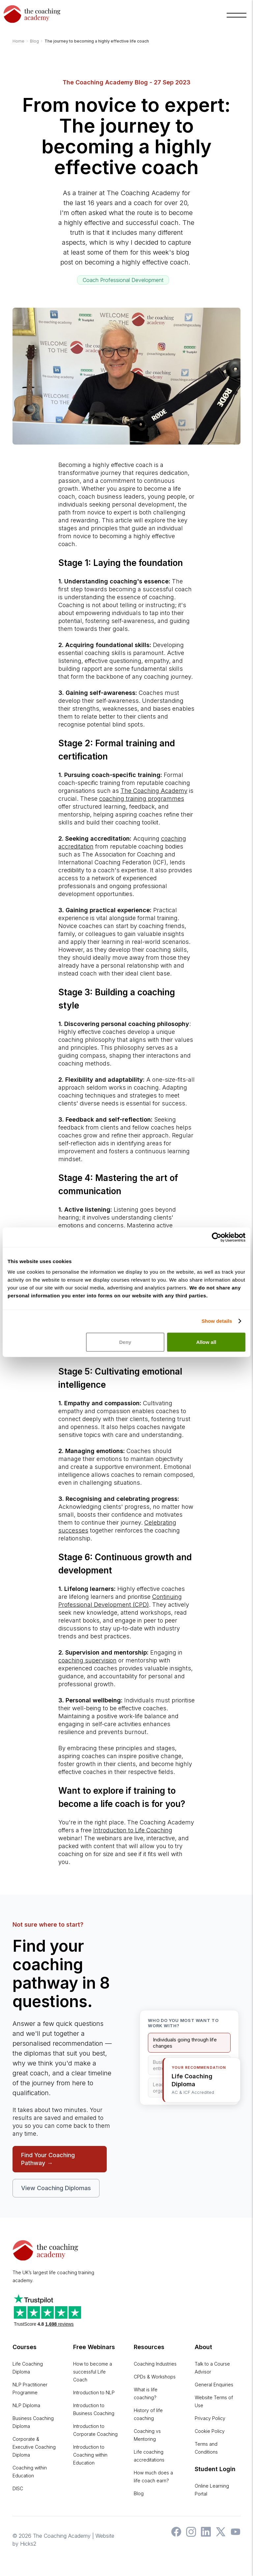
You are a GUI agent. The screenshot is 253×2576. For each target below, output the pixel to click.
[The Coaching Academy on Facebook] (174, 2534)
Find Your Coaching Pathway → (48, 2159)
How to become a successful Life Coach (92, 2371)
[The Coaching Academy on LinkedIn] (204, 2534)
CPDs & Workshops (155, 2376)
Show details (217, 1316)
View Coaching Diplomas (56, 2188)
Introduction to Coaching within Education (90, 2455)
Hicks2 (28, 2543)
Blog (139, 2493)
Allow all (206, 1338)
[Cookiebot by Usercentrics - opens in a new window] (216, 1233)
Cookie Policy (210, 2431)
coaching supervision (87, 1660)
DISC (18, 2488)
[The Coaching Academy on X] (219, 2534)
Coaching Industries (155, 2364)
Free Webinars (94, 2346)
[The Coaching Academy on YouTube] (233, 2534)
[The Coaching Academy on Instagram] (189, 2534)
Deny (125, 1338)
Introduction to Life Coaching (132, 1830)
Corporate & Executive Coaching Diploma (34, 2447)
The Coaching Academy (154, 790)
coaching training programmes (141, 798)
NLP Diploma (26, 2405)
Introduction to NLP (94, 2392)
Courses (25, 2346)
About (203, 2346)
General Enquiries (214, 2384)
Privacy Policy (210, 2418)
